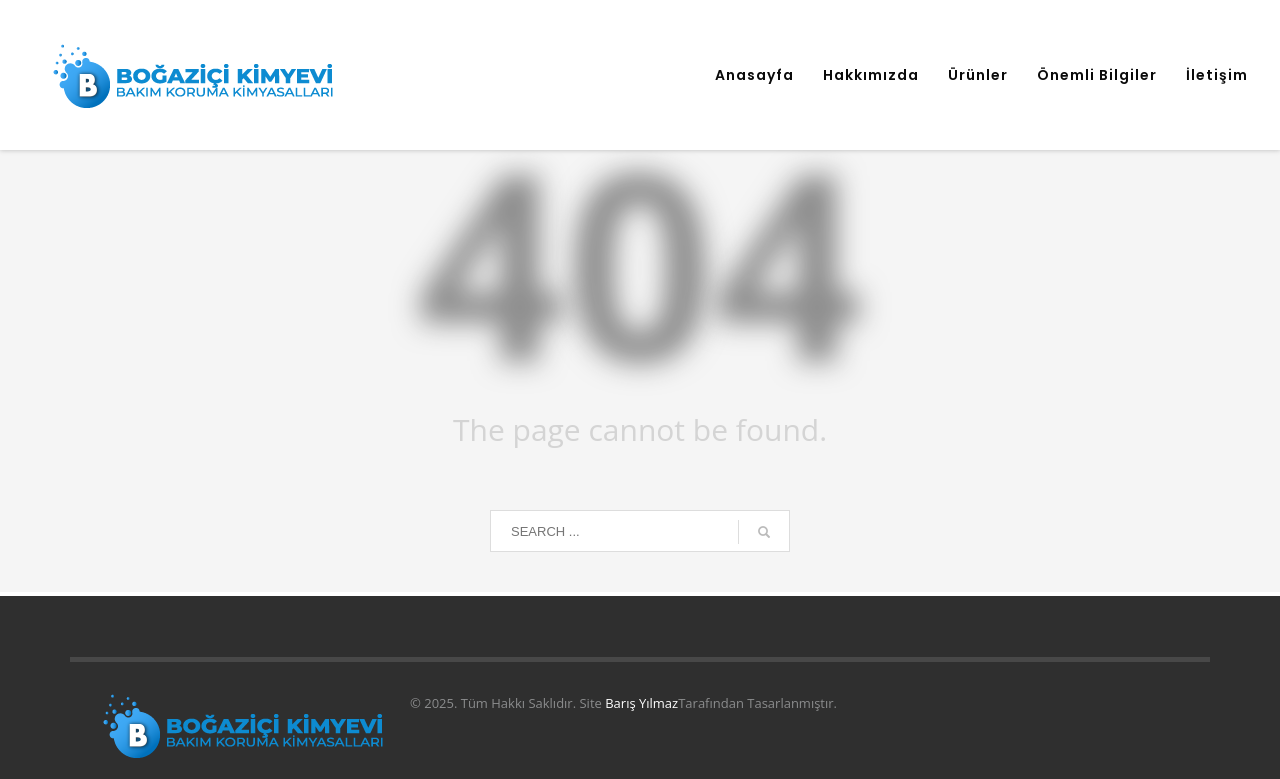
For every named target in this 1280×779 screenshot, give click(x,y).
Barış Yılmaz (641, 703)
